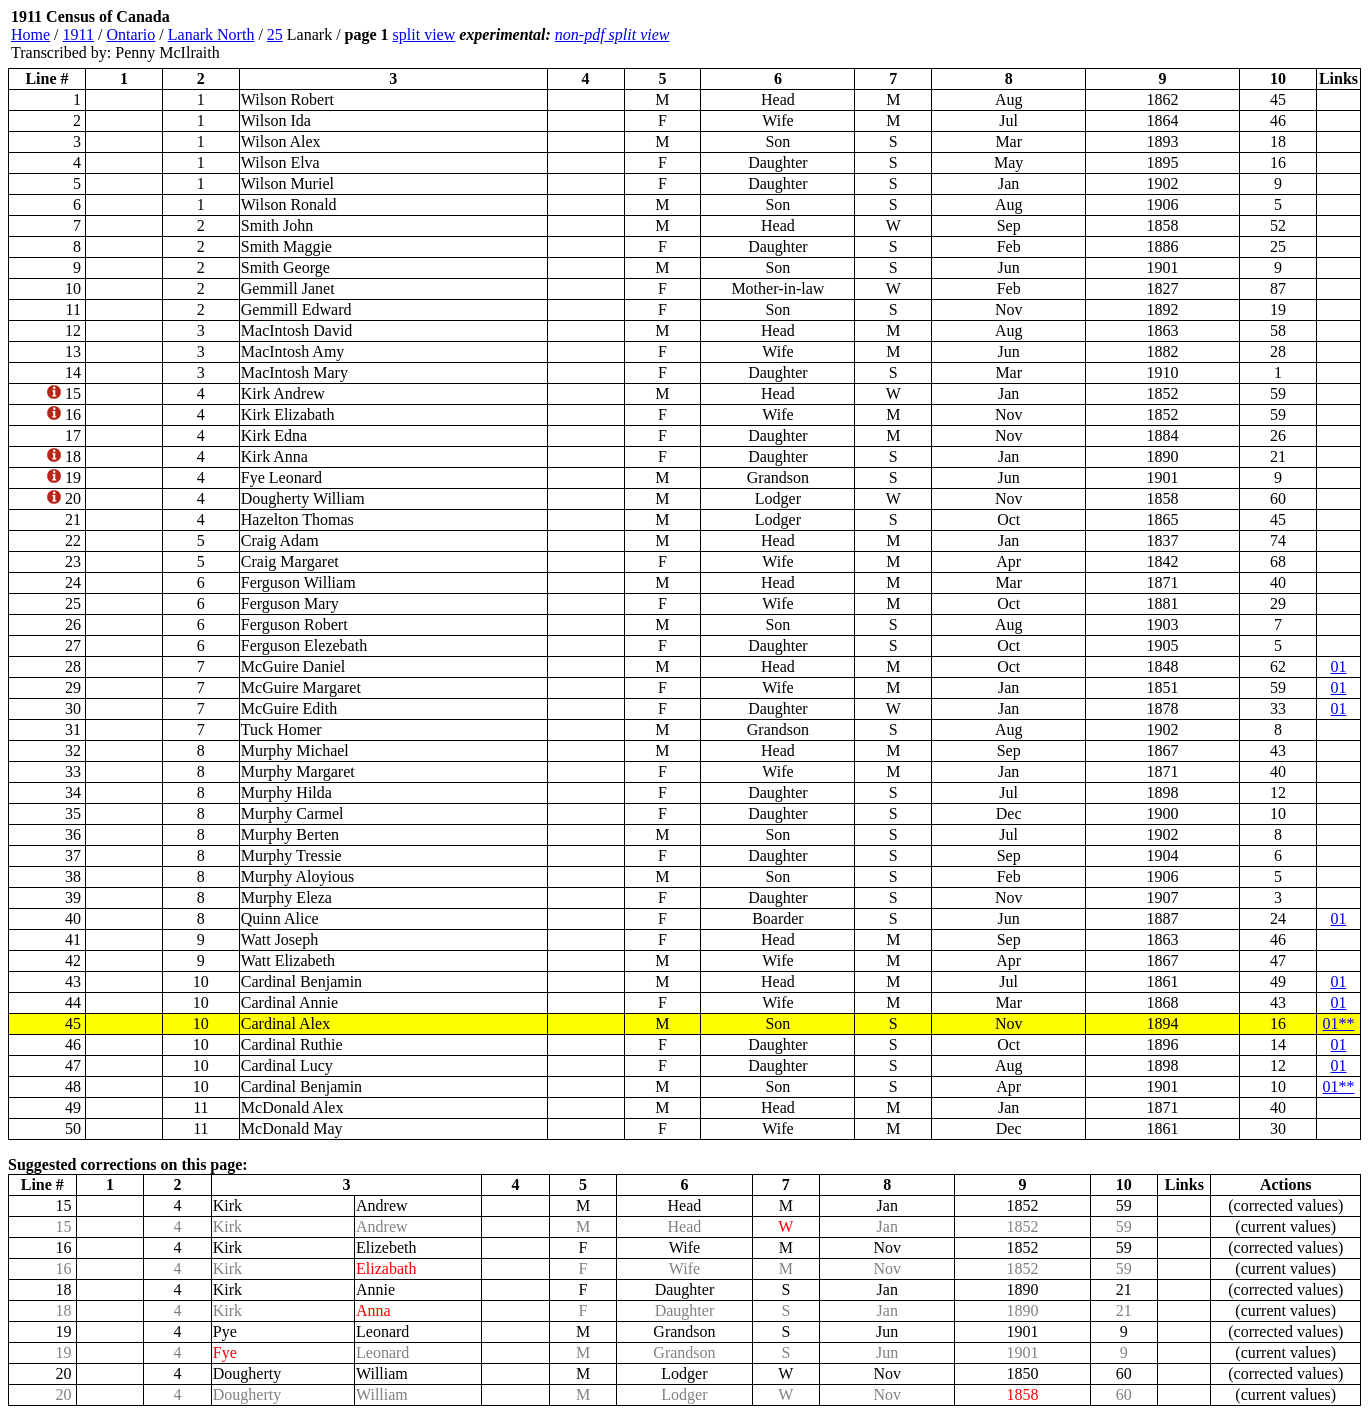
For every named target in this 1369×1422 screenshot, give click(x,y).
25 (275, 34)
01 (1338, 666)
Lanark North (211, 34)
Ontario (130, 34)
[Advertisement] (1241, 35)
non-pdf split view (612, 34)
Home (30, 34)
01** (1338, 1023)
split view (424, 34)
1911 (78, 34)
